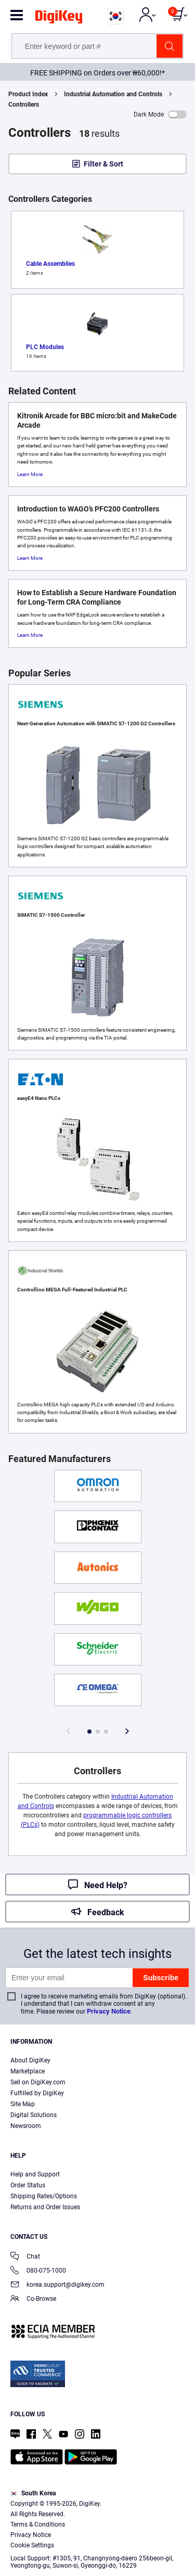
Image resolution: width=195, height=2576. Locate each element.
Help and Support (35, 2174)
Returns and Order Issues (45, 2207)
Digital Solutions (33, 2115)
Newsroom (25, 2126)
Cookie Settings (32, 2545)
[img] (58, 18)
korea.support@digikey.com (57, 2285)
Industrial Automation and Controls (113, 94)
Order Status (27, 2185)
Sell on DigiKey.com (38, 2082)
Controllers (23, 104)
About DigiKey (30, 2060)
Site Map (22, 2104)
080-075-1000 (38, 2271)
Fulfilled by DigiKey (37, 2093)
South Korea (33, 2493)
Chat (25, 2257)
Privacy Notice (109, 2011)
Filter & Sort (103, 164)
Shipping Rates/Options (43, 2196)
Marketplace (27, 2071)
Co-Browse (33, 2299)
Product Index (28, 94)
